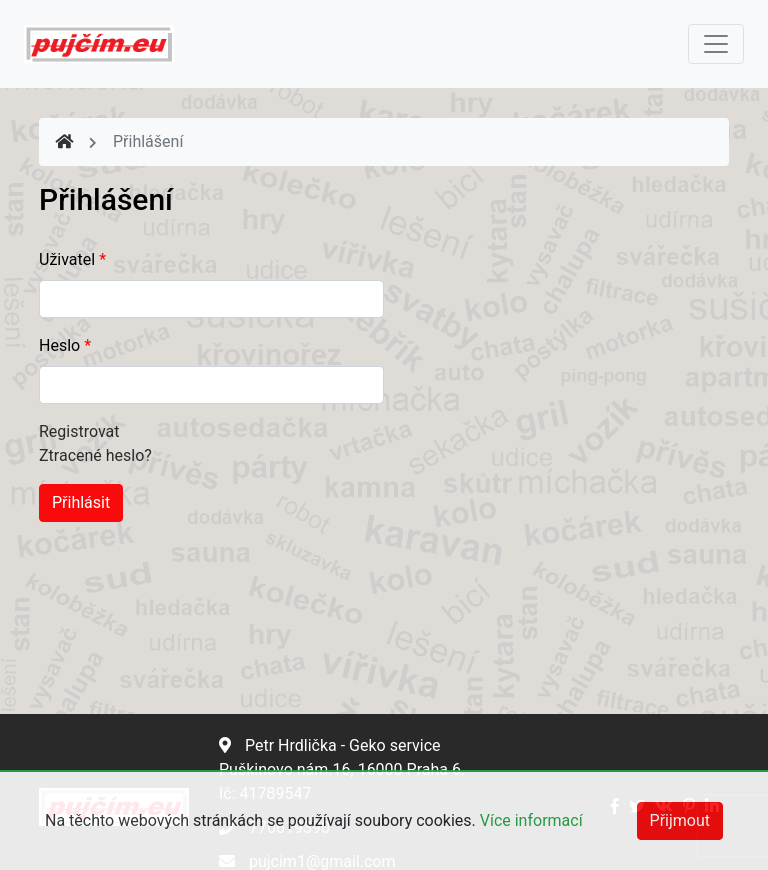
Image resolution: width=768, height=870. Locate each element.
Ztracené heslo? (95, 455)
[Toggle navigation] (716, 44)
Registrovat (79, 431)
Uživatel (72, 259)
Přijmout (680, 820)
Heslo (65, 345)
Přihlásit (81, 502)
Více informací (531, 820)
